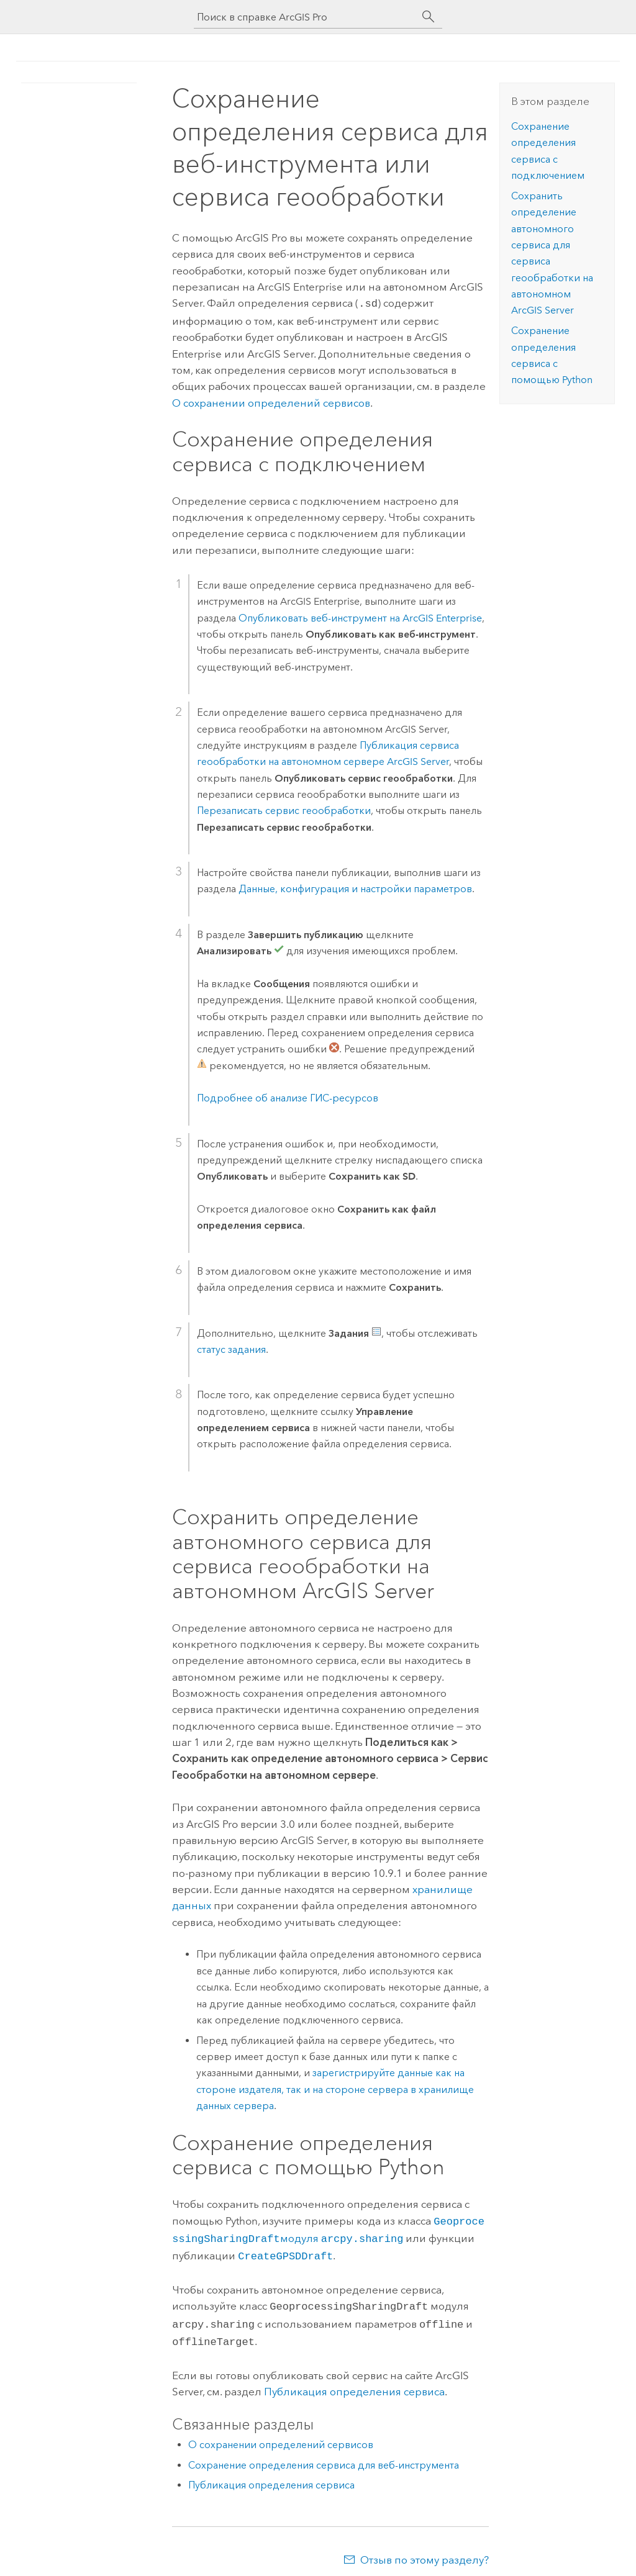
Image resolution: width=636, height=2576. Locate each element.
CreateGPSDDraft (285, 2251)
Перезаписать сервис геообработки (284, 809)
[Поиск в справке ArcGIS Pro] (305, 17)
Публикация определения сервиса (354, 2383)
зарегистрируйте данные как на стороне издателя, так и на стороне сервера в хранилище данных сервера (335, 2088)
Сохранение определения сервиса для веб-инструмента (323, 2456)
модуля (342, 2236)
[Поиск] (428, 17)
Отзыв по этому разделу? (424, 2551)
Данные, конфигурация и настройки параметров (355, 887)
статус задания (231, 1348)
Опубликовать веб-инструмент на (360, 617)
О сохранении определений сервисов (271, 401)
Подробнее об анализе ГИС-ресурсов (287, 1097)
